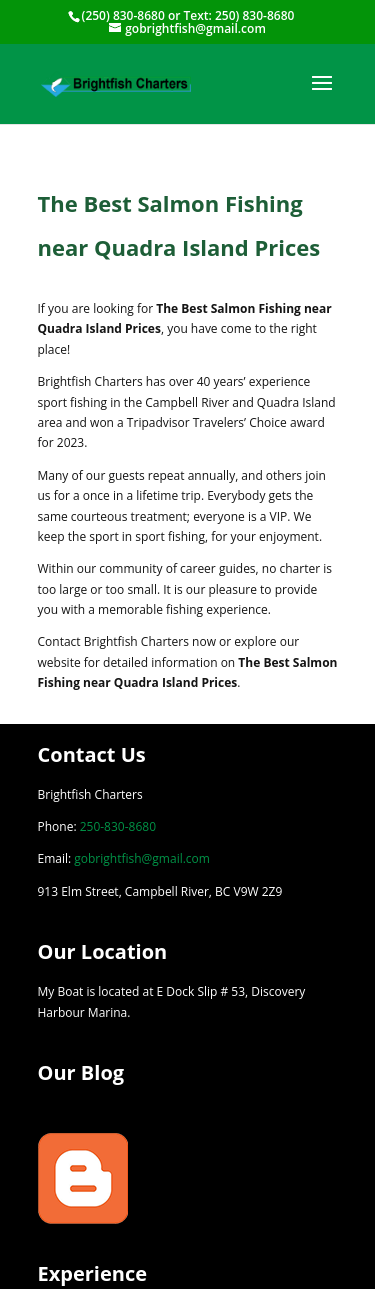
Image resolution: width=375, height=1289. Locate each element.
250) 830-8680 (254, 15)
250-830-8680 (118, 826)
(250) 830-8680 (123, 15)
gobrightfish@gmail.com (142, 858)
